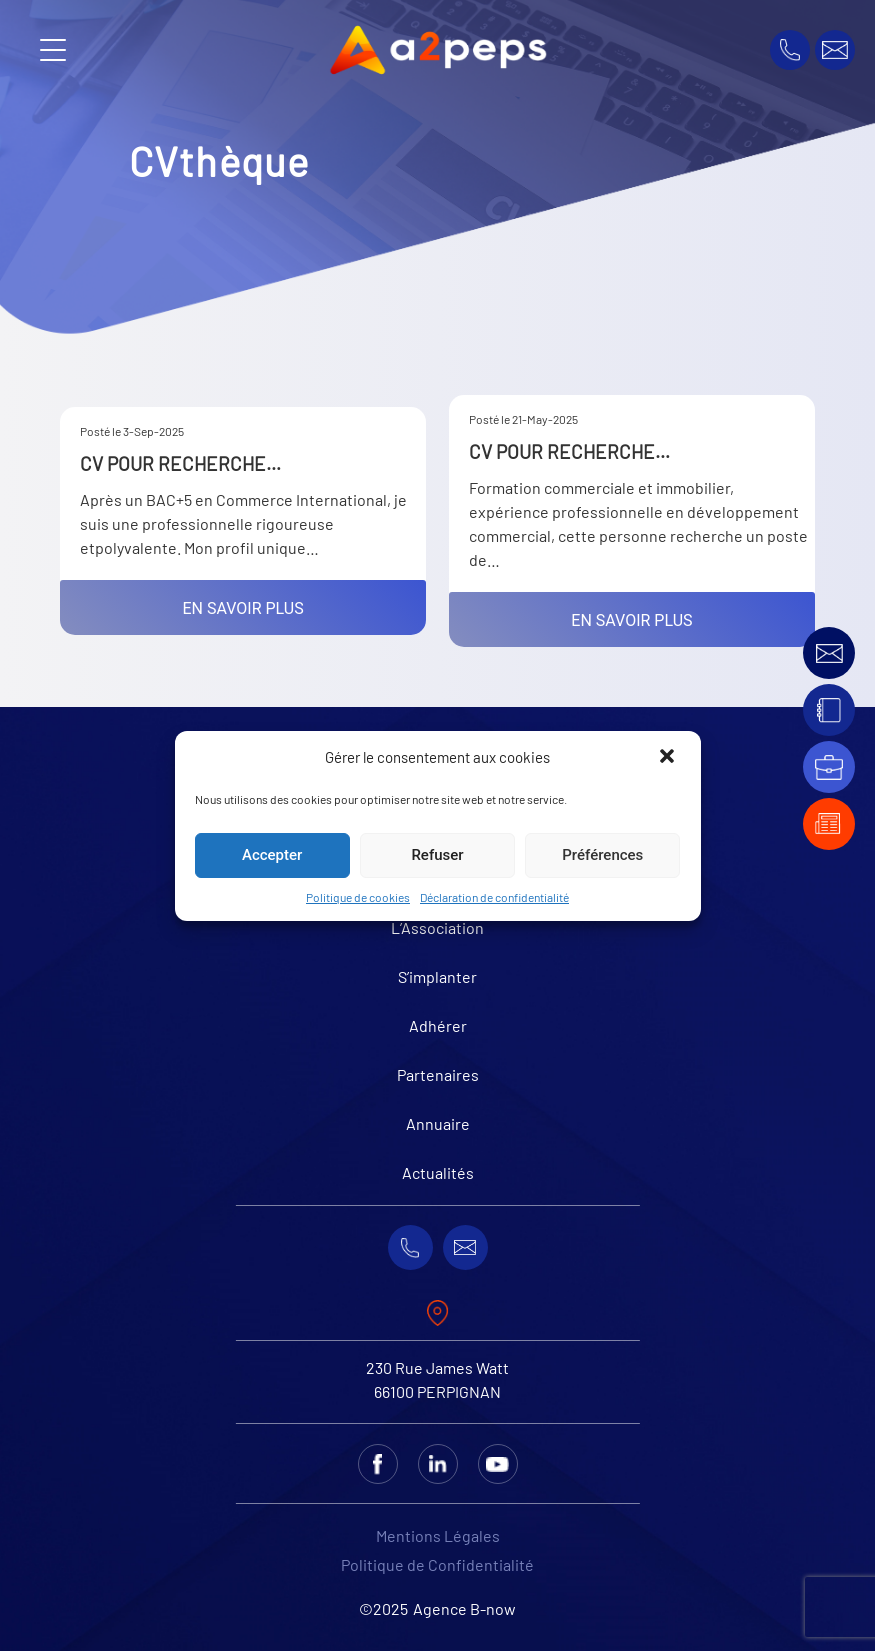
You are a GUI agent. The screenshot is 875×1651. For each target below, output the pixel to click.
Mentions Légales (438, 1535)
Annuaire (438, 1123)
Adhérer (438, 1025)
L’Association (437, 927)
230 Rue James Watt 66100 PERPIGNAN (437, 1379)
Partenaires (438, 1074)
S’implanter (437, 976)
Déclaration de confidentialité (494, 897)
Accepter (272, 855)
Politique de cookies (358, 897)
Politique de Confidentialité (437, 1564)
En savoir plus (243, 608)
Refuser (437, 855)
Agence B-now (464, 1608)
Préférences (602, 855)
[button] (669, 758)
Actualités (438, 1172)
